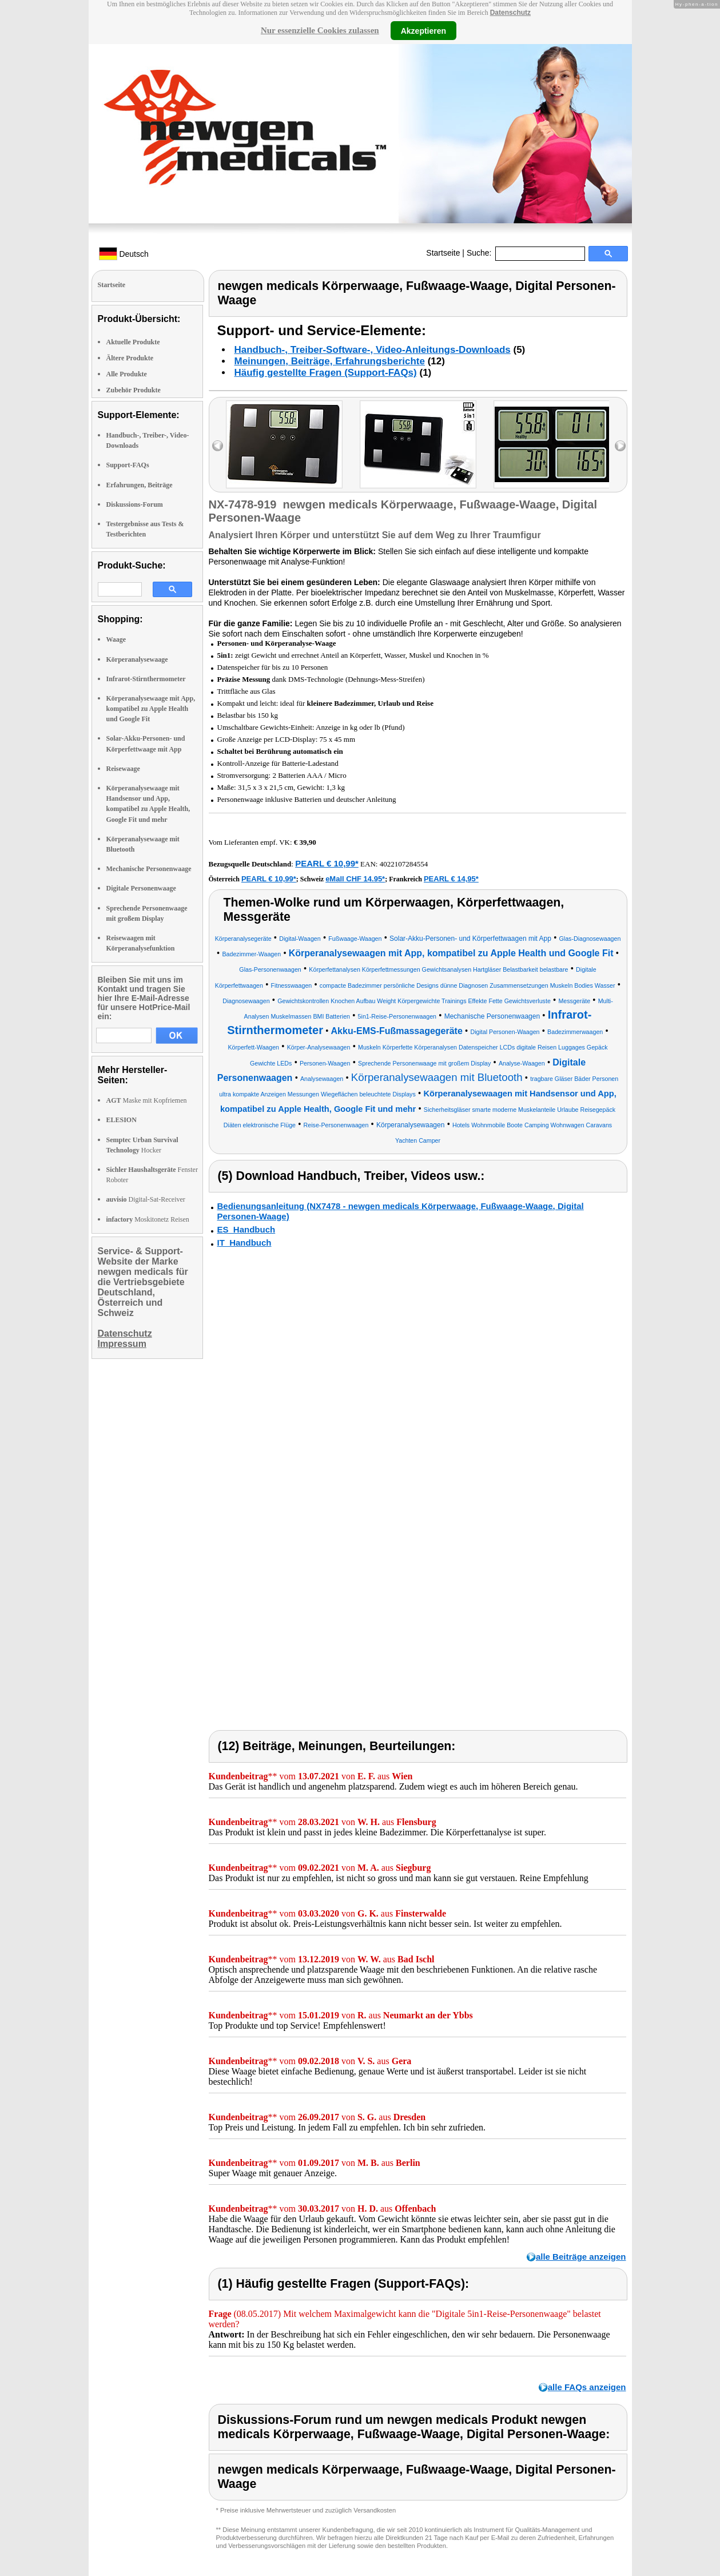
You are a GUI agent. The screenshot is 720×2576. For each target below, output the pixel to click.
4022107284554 (404, 864)
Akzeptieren (423, 30)
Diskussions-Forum (134, 504)
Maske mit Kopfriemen (146, 1100)
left (217, 445)
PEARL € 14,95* (451, 878)
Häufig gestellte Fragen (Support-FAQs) (325, 372)
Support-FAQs (127, 465)
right (620, 445)
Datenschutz (510, 13)
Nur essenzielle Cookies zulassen (320, 30)
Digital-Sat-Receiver (145, 1199)
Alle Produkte (126, 374)
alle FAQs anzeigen (587, 2387)
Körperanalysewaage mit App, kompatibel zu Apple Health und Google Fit (151, 708)
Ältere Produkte (130, 358)
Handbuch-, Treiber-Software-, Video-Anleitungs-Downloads (372, 349)
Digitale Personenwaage (141, 888)
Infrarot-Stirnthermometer (146, 679)
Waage (116, 639)
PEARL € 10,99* (327, 863)
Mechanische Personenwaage (149, 869)
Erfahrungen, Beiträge (139, 485)
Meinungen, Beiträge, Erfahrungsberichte (329, 361)
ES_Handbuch (246, 1229)
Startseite (443, 252)
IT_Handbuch (244, 1242)
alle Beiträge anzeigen (581, 2256)
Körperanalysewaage (137, 659)
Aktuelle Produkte (133, 342)
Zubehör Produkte (133, 390)
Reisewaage (123, 769)
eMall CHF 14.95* (355, 878)
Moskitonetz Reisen (147, 1219)
